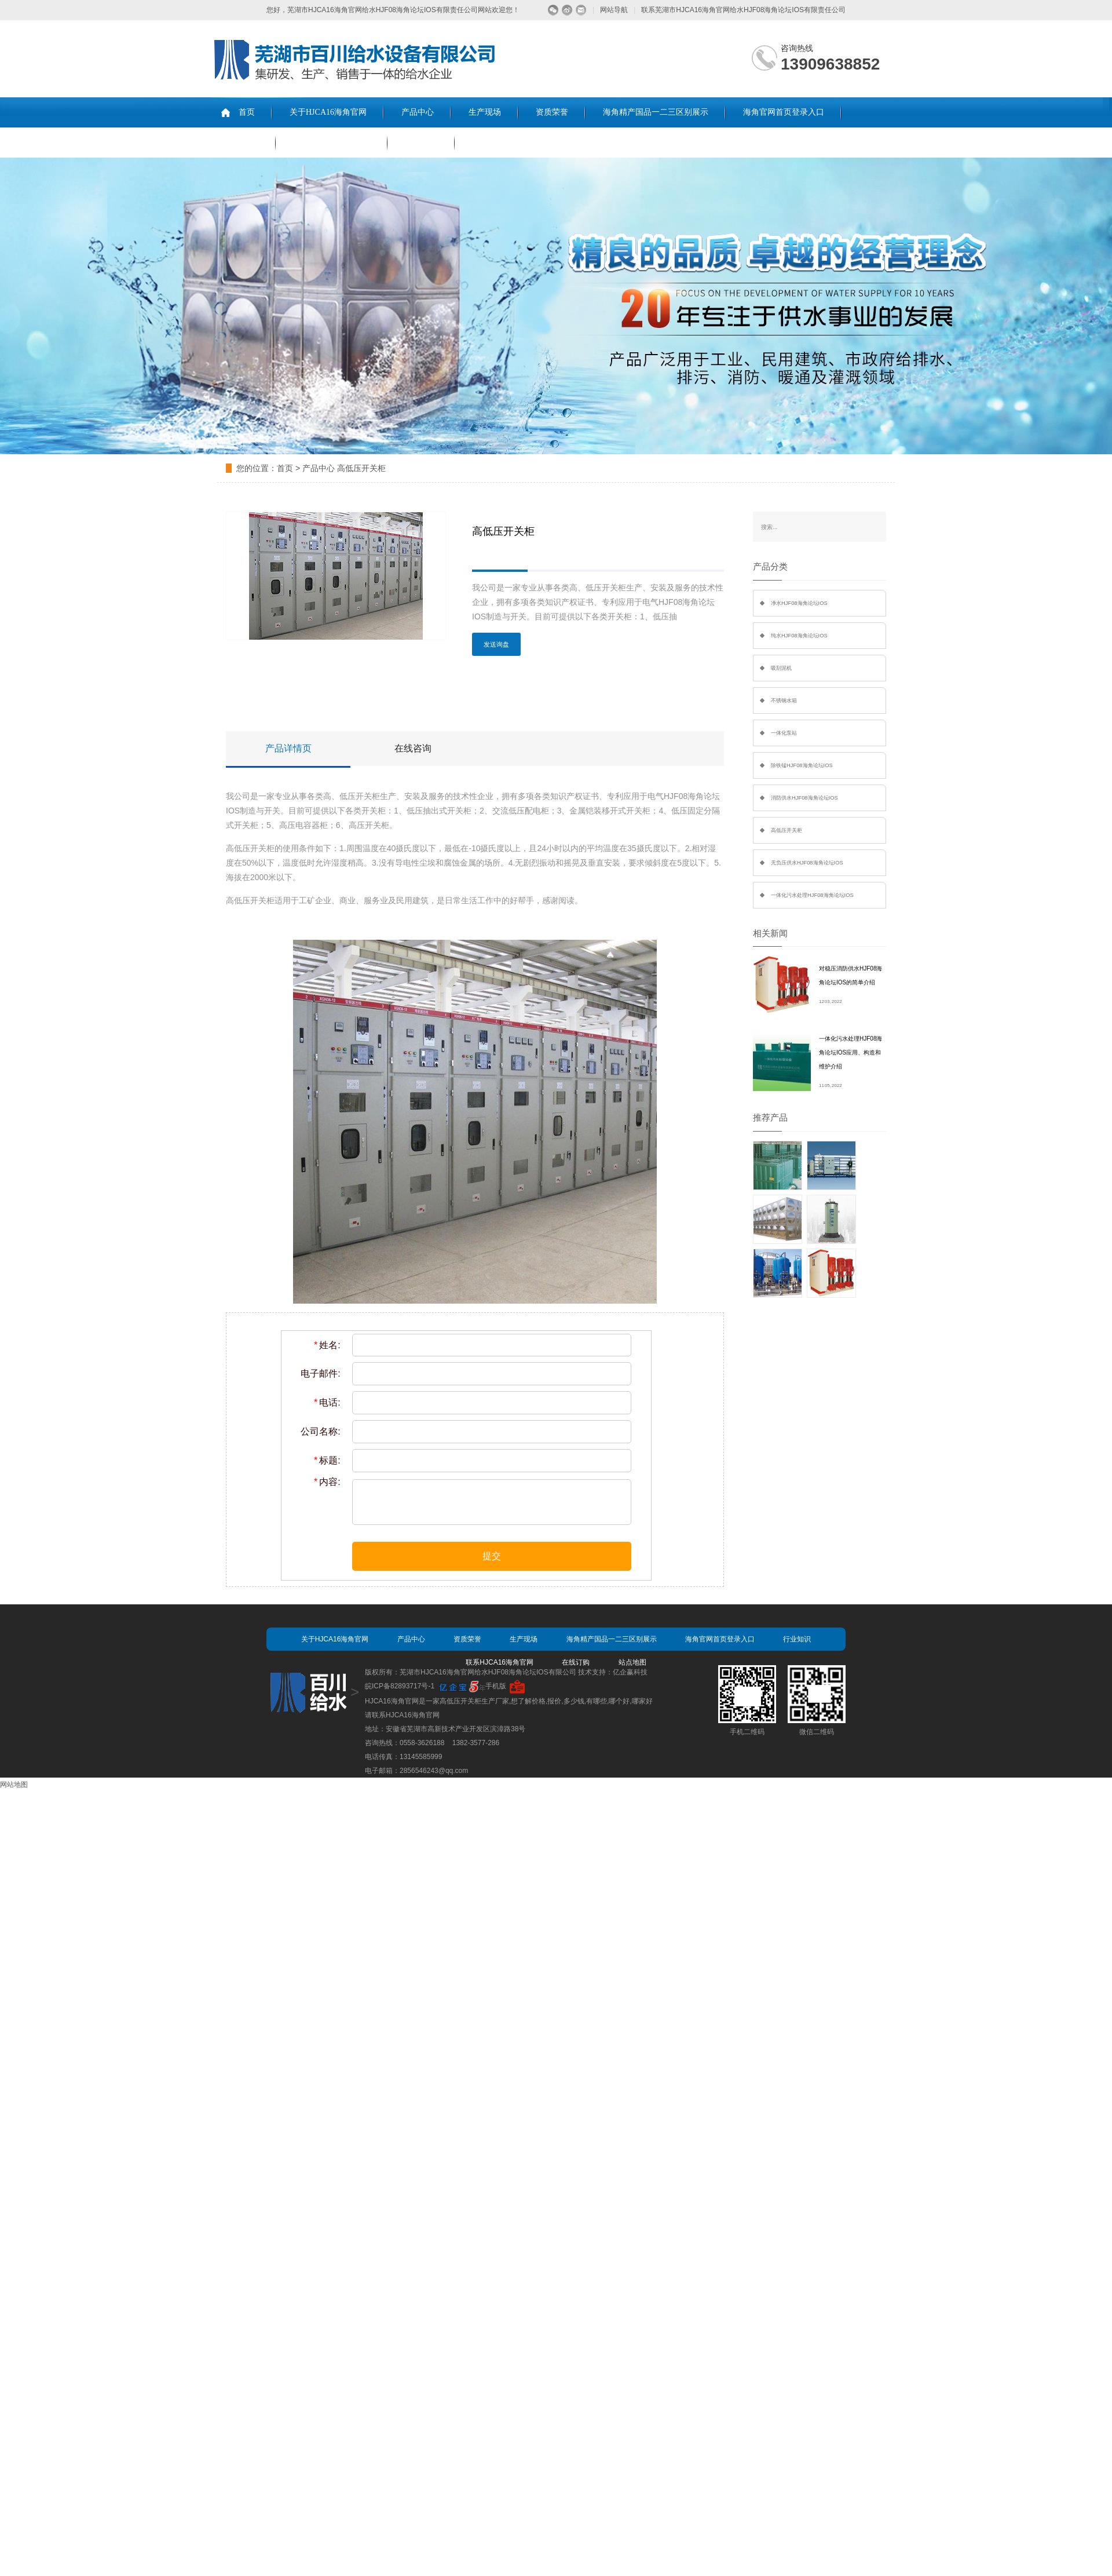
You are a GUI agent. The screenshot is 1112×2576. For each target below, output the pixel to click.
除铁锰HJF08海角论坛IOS (802, 765)
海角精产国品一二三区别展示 (655, 112)
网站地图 (14, 1784)
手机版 (495, 1686)
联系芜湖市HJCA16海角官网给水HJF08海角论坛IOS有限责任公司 (743, 10)
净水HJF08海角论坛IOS (799, 603)
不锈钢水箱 (784, 700)
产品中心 (417, 112)
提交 (491, 1556)
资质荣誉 (552, 112)
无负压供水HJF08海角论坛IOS (807, 863)
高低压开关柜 (361, 468)
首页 (247, 112)
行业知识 (242, 142)
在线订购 (421, 142)
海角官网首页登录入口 (783, 112)
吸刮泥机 (781, 668)
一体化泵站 (784, 733)
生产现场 (485, 112)
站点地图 (632, 1662)
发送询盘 (496, 644)
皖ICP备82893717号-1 (400, 1686)
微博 (567, 10)
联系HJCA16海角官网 (331, 142)
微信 (553, 10)
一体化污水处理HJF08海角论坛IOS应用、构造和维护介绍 (850, 1052)
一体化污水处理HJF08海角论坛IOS (812, 895)
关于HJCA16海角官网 (328, 112)
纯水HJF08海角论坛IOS (799, 635)
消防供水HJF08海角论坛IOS (804, 798)
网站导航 (614, 10)
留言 (581, 10)
